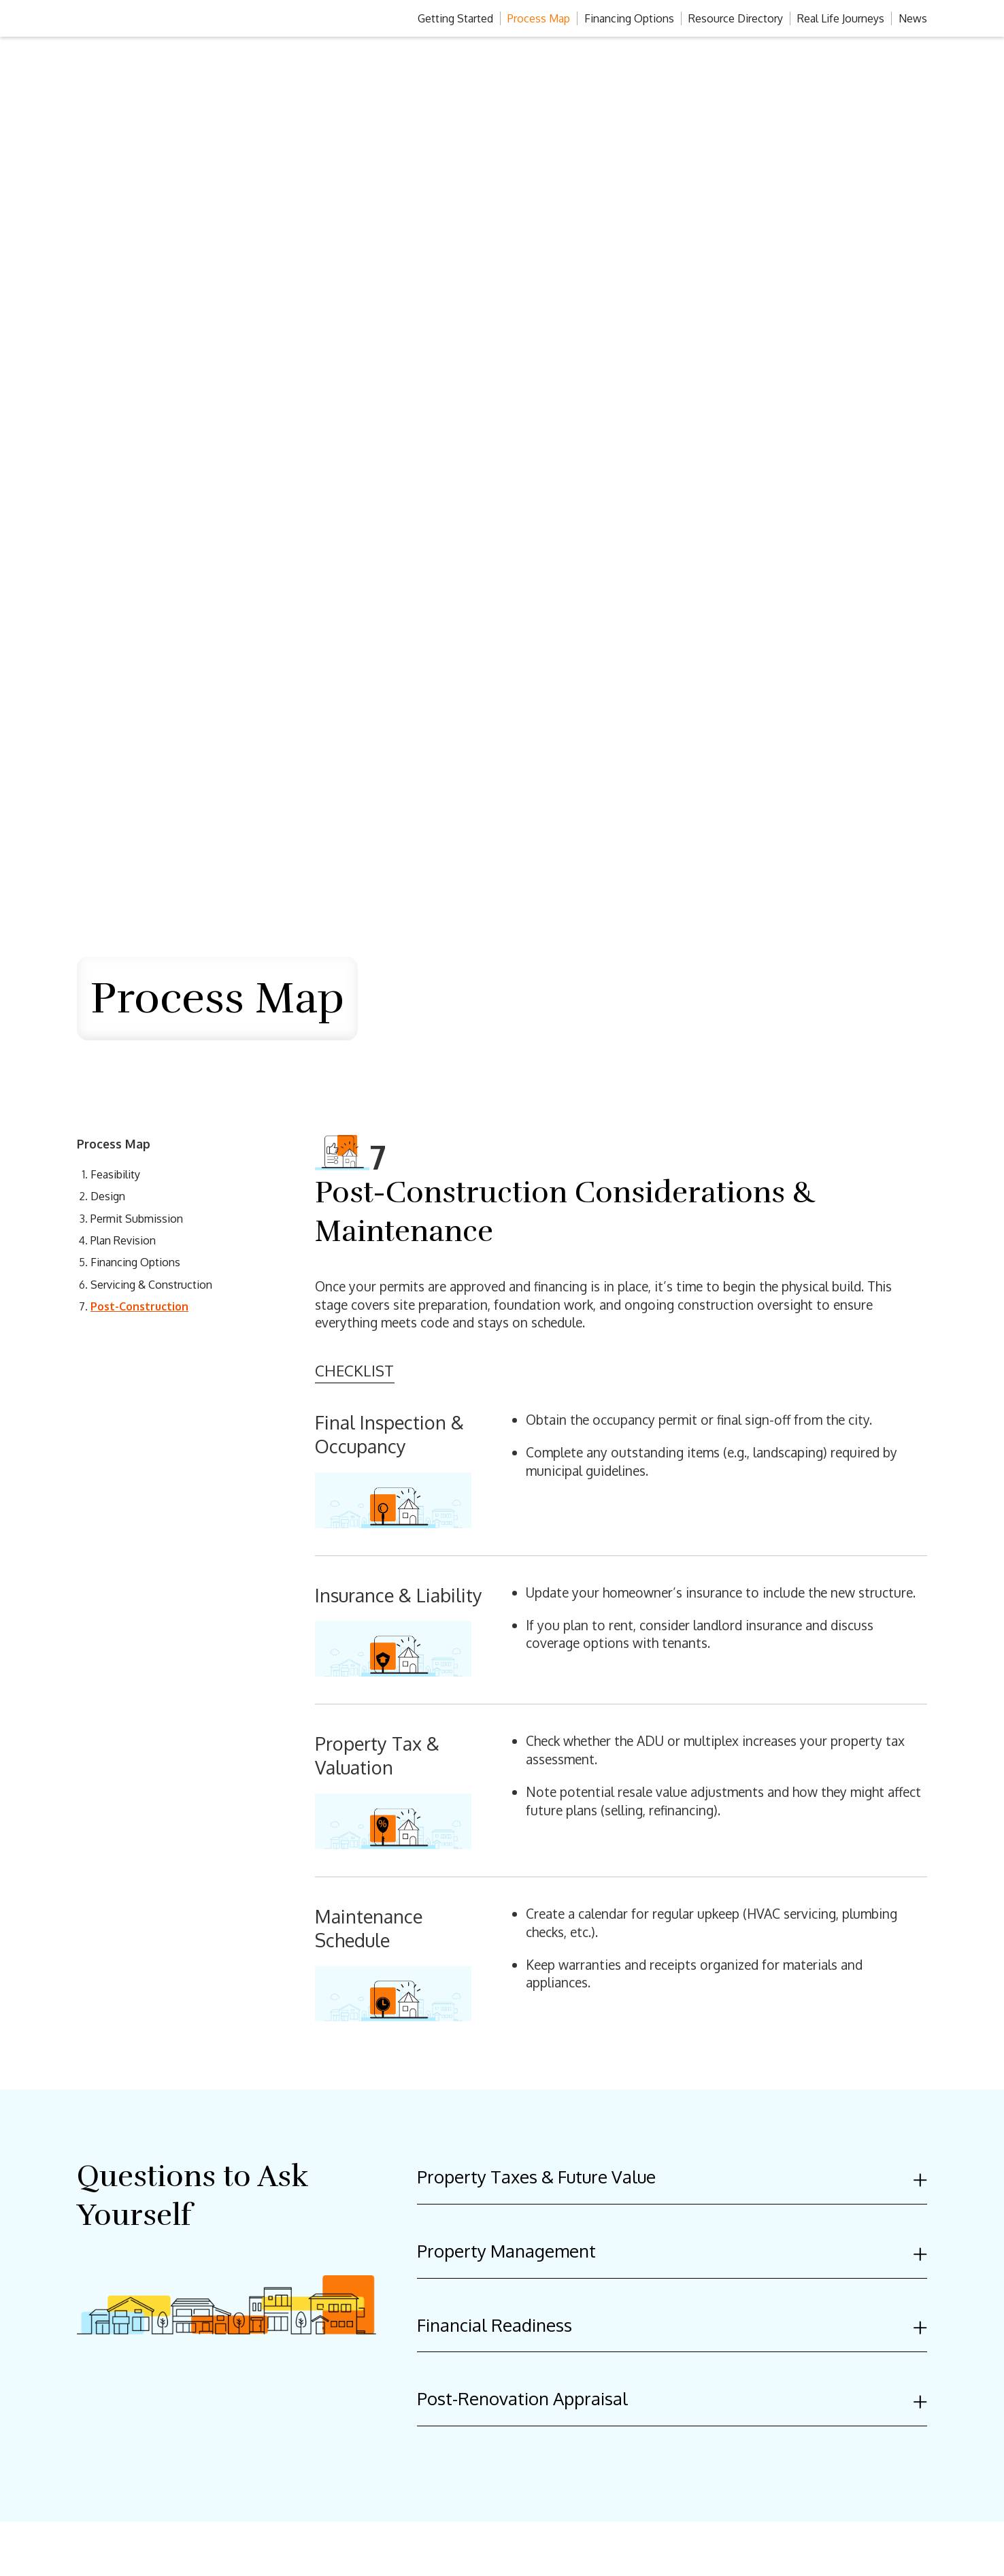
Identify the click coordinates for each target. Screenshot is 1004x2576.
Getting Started (455, 18)
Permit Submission (136, 1218)
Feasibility (115, 1174)
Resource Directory (735, 18)
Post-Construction (139, 1306)
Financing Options (629, 18)
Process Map (538, 18)
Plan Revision (123, 1240)
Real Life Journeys (840, 18)
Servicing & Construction (151, 1284)
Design (107, 1196)
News (913, 18)
